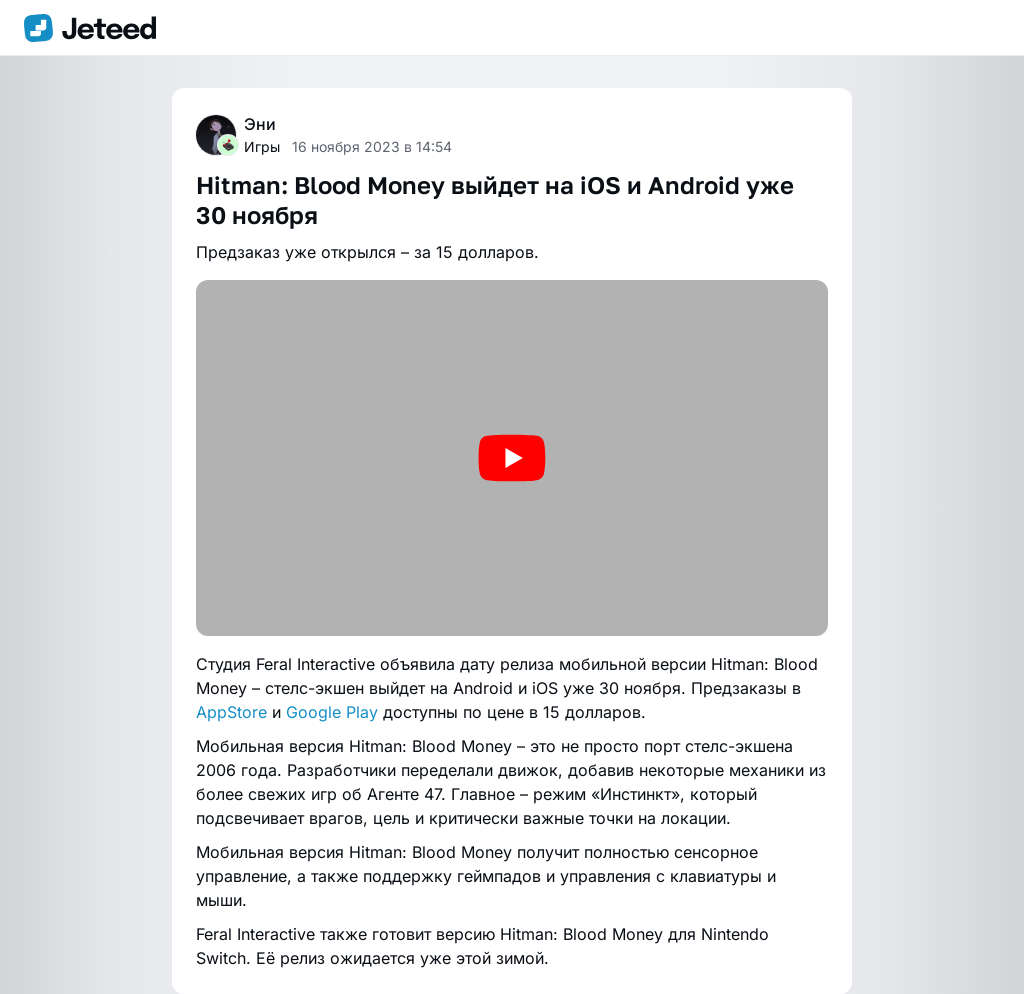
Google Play (332, 712)
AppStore (231, 712)
